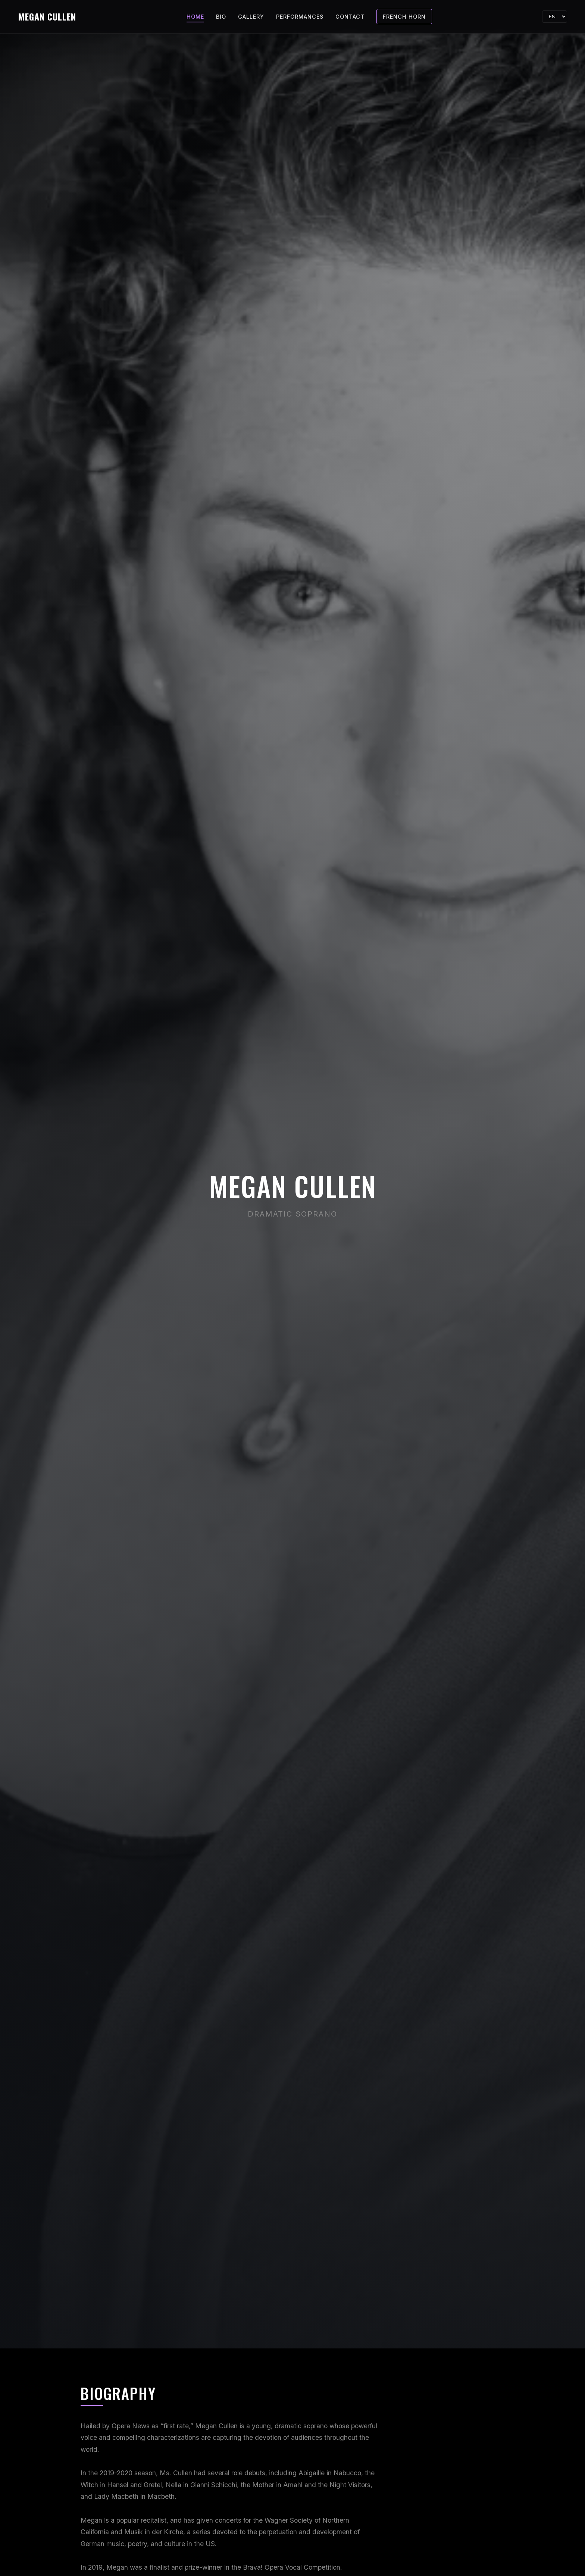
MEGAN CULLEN (47, 16)
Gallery (251, 16)
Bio (221, 16)
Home (195, 16)
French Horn (404, 16)
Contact (350, 16)
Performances (299, 16)
